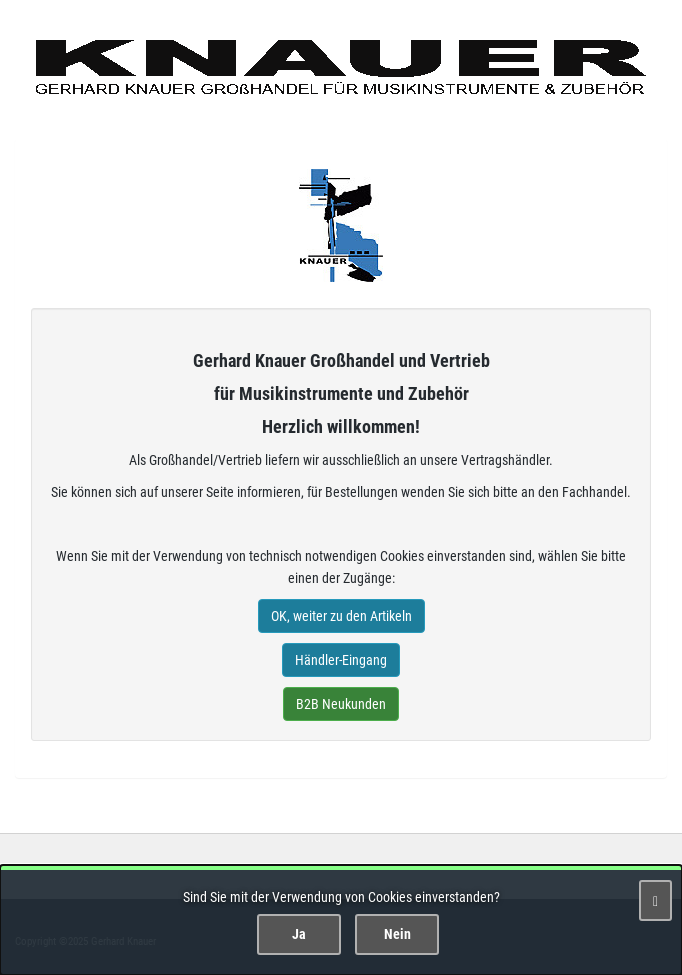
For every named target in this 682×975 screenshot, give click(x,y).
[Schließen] (655, 900)
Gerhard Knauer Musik (341, 225)
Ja (299, 934)
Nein (397, 934)
